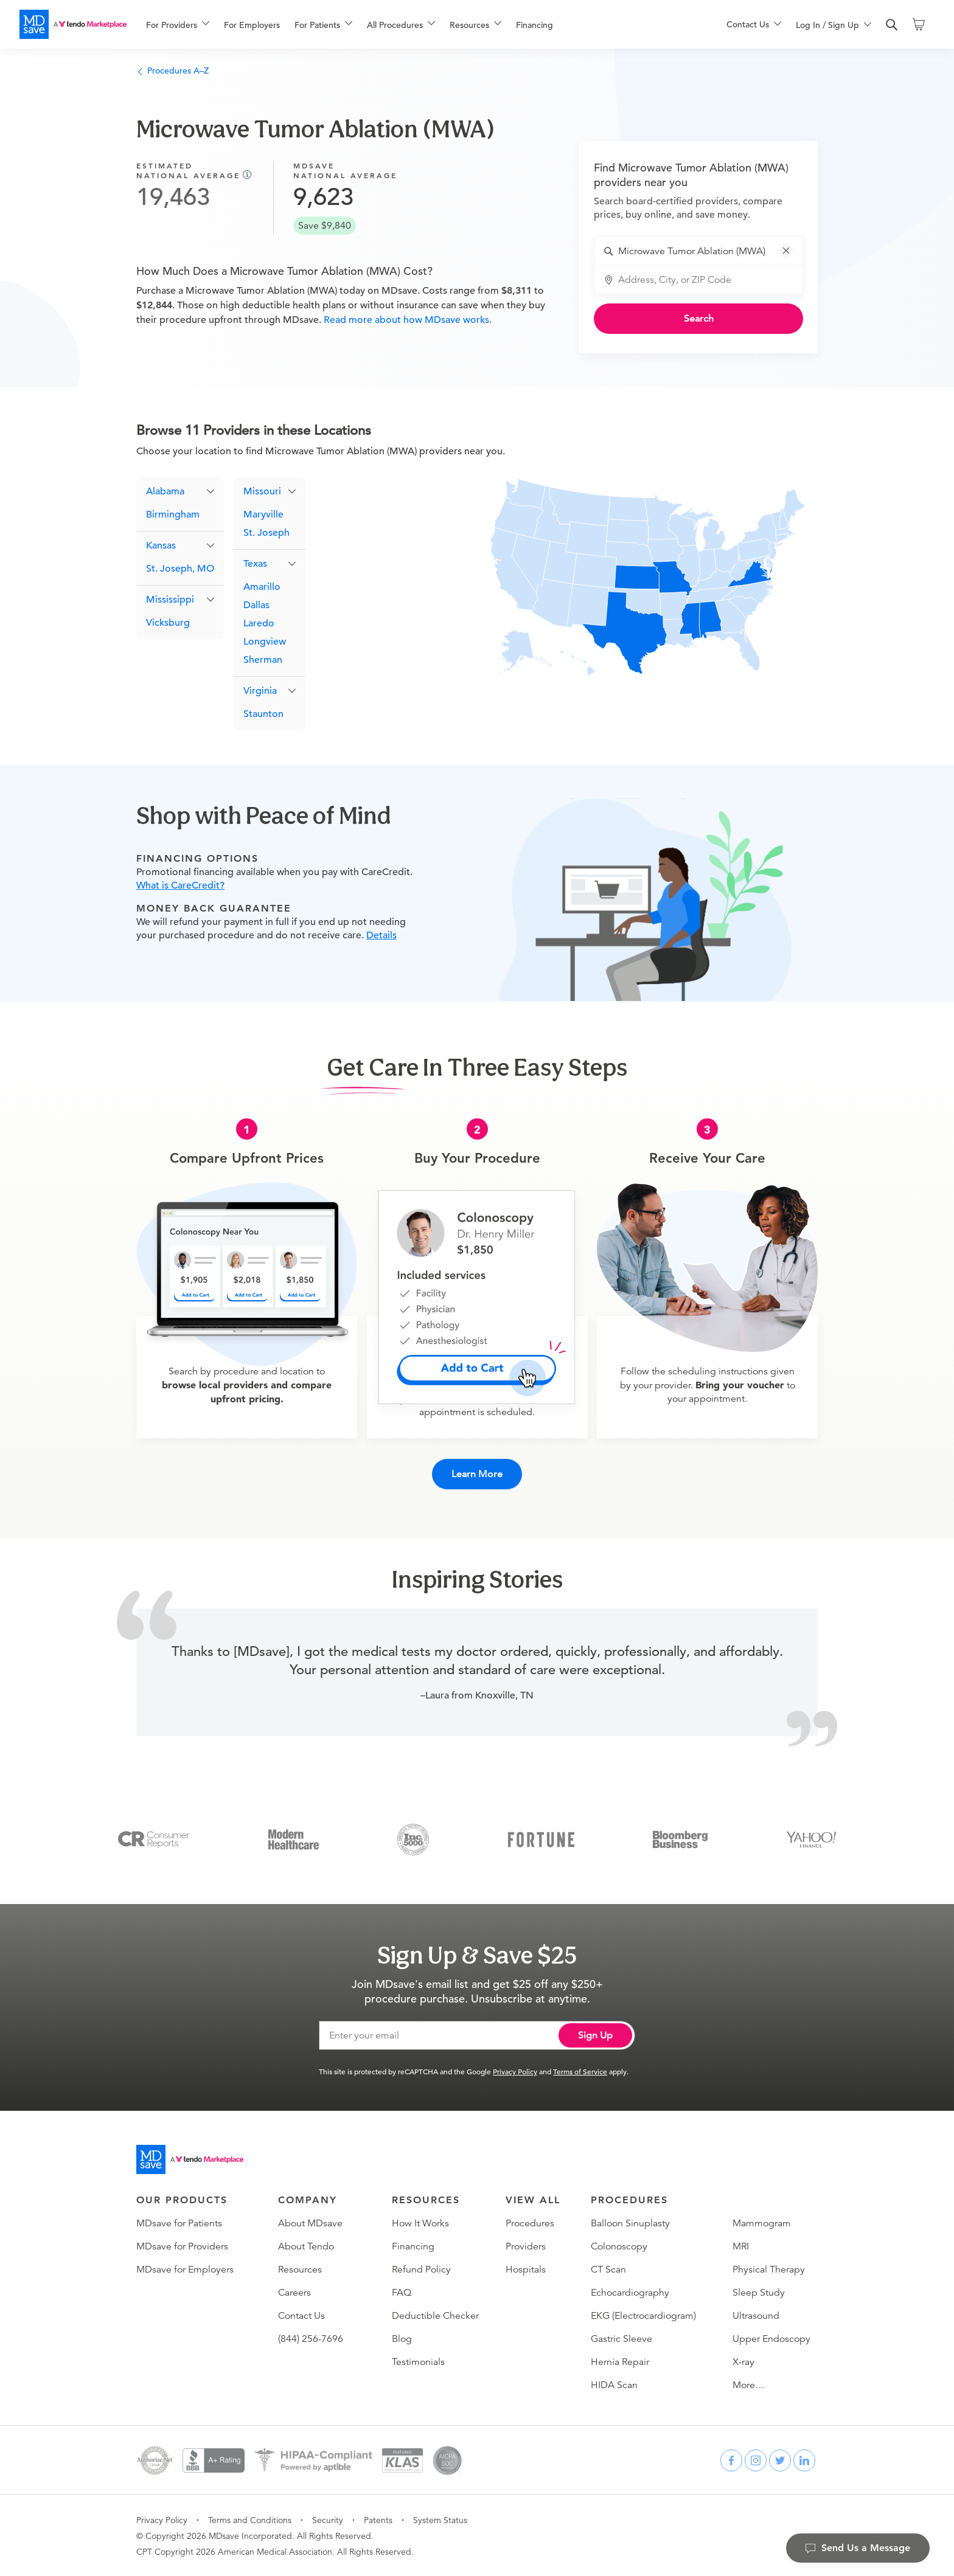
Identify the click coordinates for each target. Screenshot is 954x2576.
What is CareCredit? (180, 886)
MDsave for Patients (179, 2223)
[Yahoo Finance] (811, 1837)
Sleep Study (759, 2292)
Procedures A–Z (172, 70)
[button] (786, 250)
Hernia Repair (620, 2361)
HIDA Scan (614, 2384)
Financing (534, 24)
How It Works (420, 2223)
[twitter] (780, 2460)
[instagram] (756, 2460)
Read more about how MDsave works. (406, 320)
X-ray (743, 2361)
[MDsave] (73, 24)
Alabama (165, 492)
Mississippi (170, 600)
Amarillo (261, 587)
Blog (402, 2338)
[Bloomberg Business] (680, 1837)
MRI (741, 2246)
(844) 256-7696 (310, 2338)
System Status (440, 2519)
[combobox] (705, 251)
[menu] (417, 24)
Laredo (258, 624)
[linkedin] (804, 2460)
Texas (255, 564)
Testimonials (418, 2361)
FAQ (401, 2292)
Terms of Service (580, 2071)
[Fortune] (541, 1837)
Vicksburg (168, 623)
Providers (526, 2246)
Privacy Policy (515, 2071)
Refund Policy (421, 2269)
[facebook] (731, 2460)
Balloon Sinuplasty (630, 2223)
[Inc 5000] (413, 1837)
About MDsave (310, 2223)
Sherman (262, 660)
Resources (300, 2269)
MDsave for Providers (182, 2246)
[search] (892, 25)
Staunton (263, 714)
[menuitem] (177, 24)
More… (749, 2384)
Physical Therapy (769, 2269)
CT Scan (608, 2269)
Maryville (263, 515)
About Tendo (306, 2246)
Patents (378, 2519)
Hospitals (526, 2269)
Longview (264, 642)
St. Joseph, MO (180, 569)
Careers (294, 2292)
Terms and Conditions (249, 2519)
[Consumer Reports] (153, 1837)
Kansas (161, 546)
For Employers (252, 24)
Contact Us (301, 2315)
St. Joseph (266, 533)
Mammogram (762, 2223)
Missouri (262, 492)
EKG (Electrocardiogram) (643, 2315)
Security (327, 2519)
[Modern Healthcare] (293, 1837)
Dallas (256, 606)
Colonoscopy (619, 2246)
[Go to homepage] (189, 2158)
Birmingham (173, 515)
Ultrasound (756, 2315)
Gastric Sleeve (621, 2338)
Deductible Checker (435, 2315)
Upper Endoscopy (771, 2338)
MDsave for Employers (185, 2269)
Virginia (260, 691)
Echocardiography (630, 2292)
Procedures (530, 2223)
